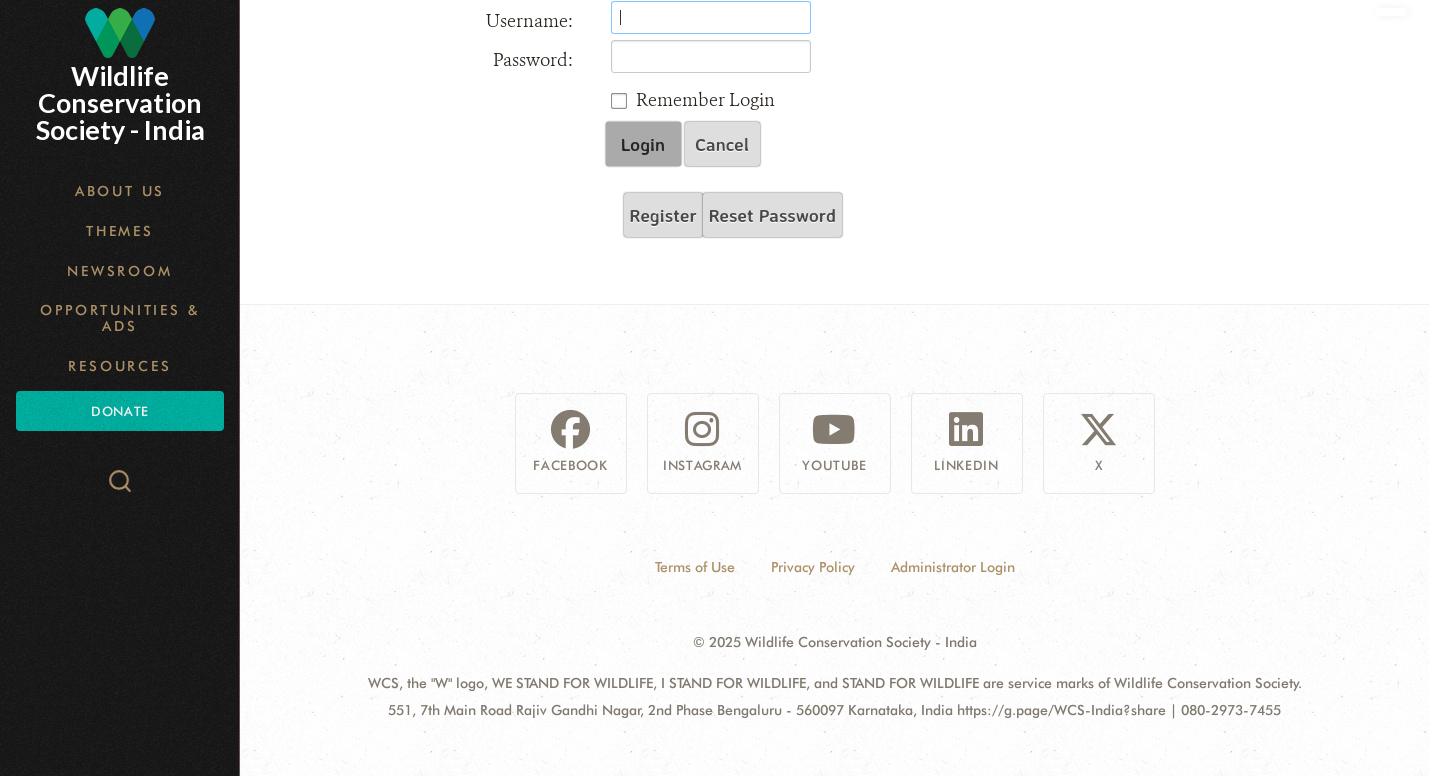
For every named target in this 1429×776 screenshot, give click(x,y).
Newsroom (119, 271)
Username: (529, 21)
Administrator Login (953, 567)
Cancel (722, 144)
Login (643, 144)
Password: (533, 60)
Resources (119, 366)
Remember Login (705, 100)
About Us (120, 191)
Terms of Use (695, 567)
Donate (119, 411)
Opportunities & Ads (119, 318)
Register (663, 215)
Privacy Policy (813, 567)
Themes (120, 231)
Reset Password (772, 215)
